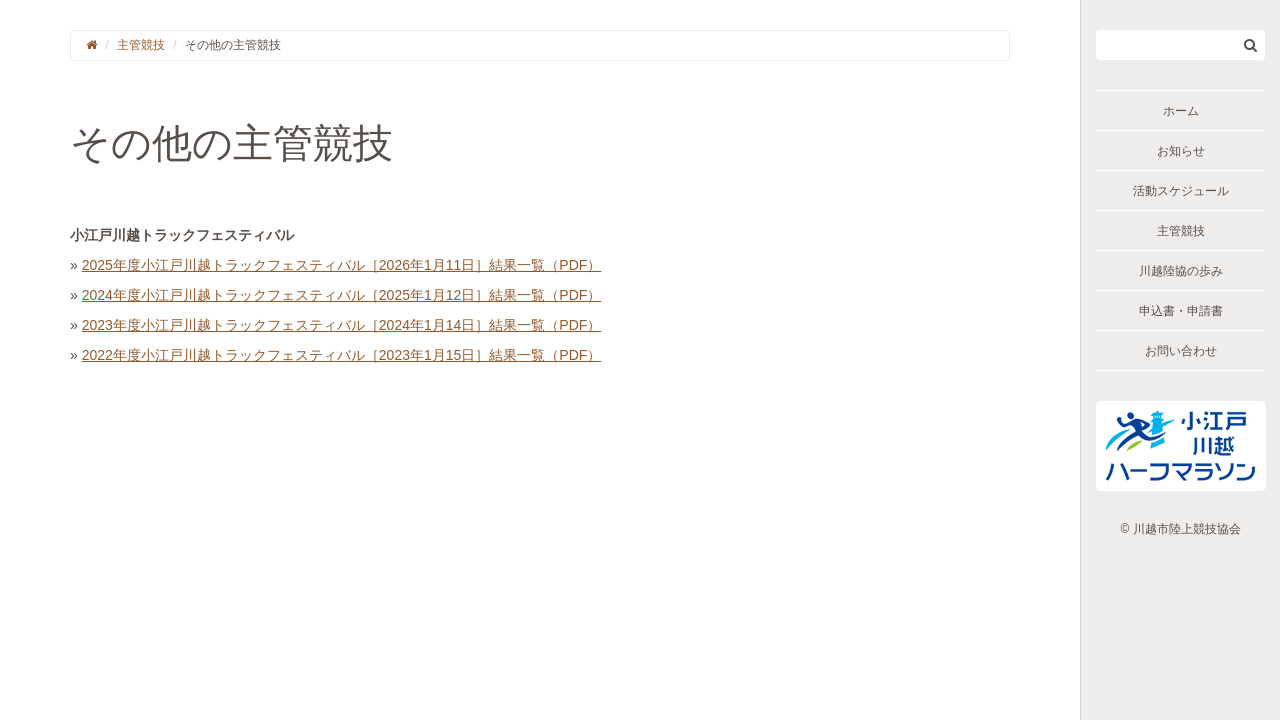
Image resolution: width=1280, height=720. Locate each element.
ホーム (1181, 111)
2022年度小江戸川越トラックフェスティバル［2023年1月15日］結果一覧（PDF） (342, 355)
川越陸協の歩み (1181, 271)
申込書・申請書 (1181, 311)
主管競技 (1181, 231)
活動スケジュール (1181, 191)
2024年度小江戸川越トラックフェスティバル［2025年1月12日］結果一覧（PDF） (342, 295)
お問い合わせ (1181, 351)
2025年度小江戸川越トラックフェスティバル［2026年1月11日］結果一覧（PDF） (342, 265)
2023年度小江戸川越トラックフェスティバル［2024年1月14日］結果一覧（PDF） (342, 325)
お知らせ (1181, 151)
